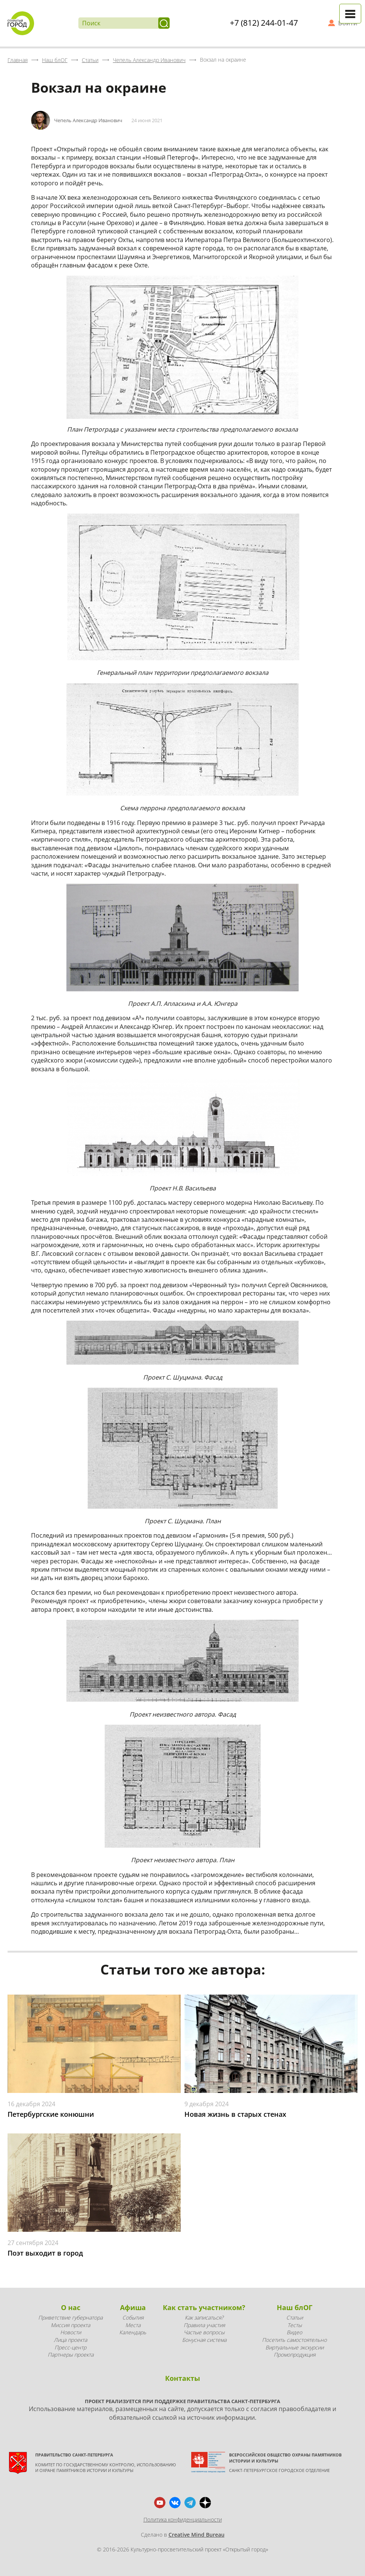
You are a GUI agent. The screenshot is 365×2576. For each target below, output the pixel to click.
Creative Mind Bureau (196, 2534)
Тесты (294, 2325)
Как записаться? (204, 2317)
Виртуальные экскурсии (294, 2347)
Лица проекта (70, 2339)
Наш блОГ (294, 2307)
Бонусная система (204, 2339)
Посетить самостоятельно (294, 2339)
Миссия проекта (70, 2325)
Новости (70, 2332)
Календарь (132, 2332)
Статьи (294, 2317)
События (133, 2317)
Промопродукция (294, 2354)
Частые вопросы (204, 2332)
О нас (70, 2307)
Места (132, 2325)
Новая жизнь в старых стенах (235, 2114)
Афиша (133, 2307)
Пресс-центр (70, 2347)
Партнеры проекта (71, 2354)
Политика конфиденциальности (183, 2519)
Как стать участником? (204, 2307)
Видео (294, 2332)
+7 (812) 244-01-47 (264, 22)
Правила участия (204, 2325)
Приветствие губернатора (70, 2317)
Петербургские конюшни (51, 2114)
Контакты (182, 2378)
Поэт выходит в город (45, 2252)
